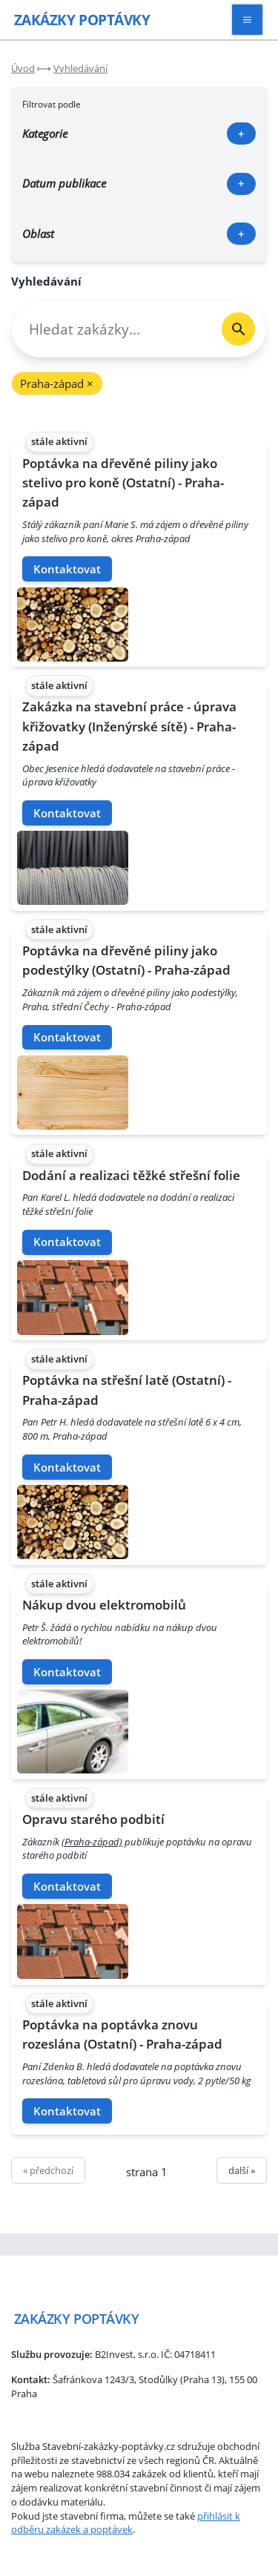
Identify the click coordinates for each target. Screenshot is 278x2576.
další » (241, 2170)
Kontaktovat (67, 568)
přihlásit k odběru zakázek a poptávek (125, 2523)
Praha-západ (56, 383)
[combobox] (111, 329)
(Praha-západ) (92, 1841)
